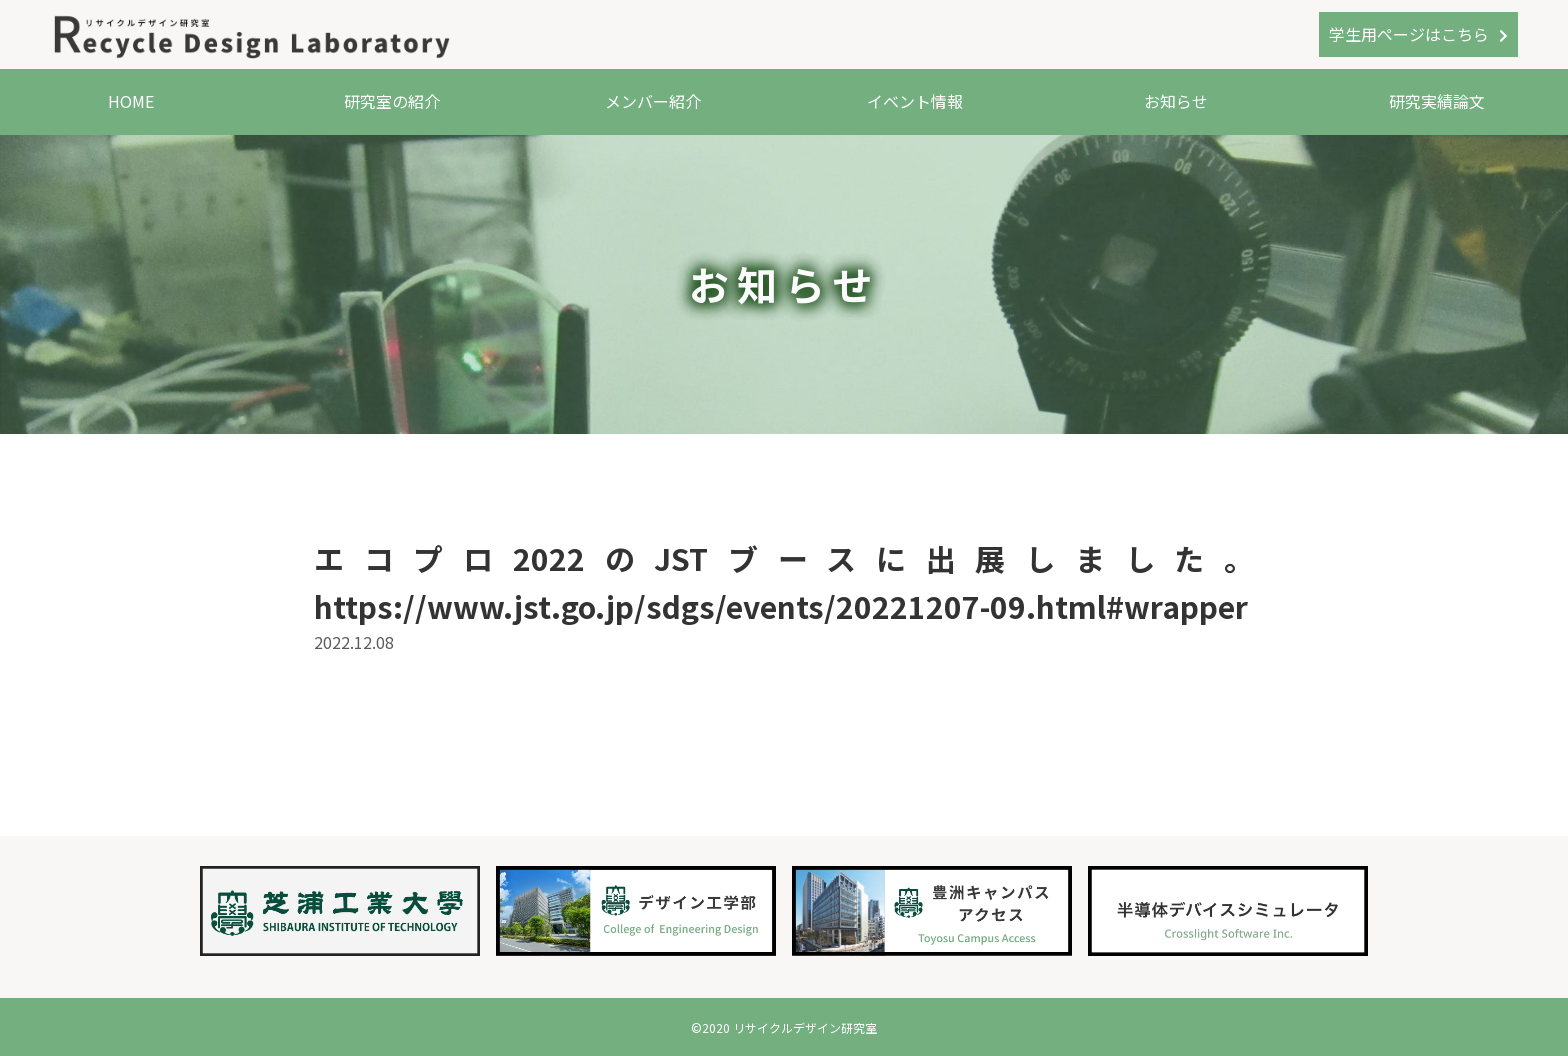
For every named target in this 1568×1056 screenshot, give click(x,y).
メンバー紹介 (653, 101)
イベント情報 (915, 101)
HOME (131, 101)
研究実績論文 (1437, 101)
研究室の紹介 (392, 101)
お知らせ (1176, 101)
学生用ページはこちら (1409, 34)
